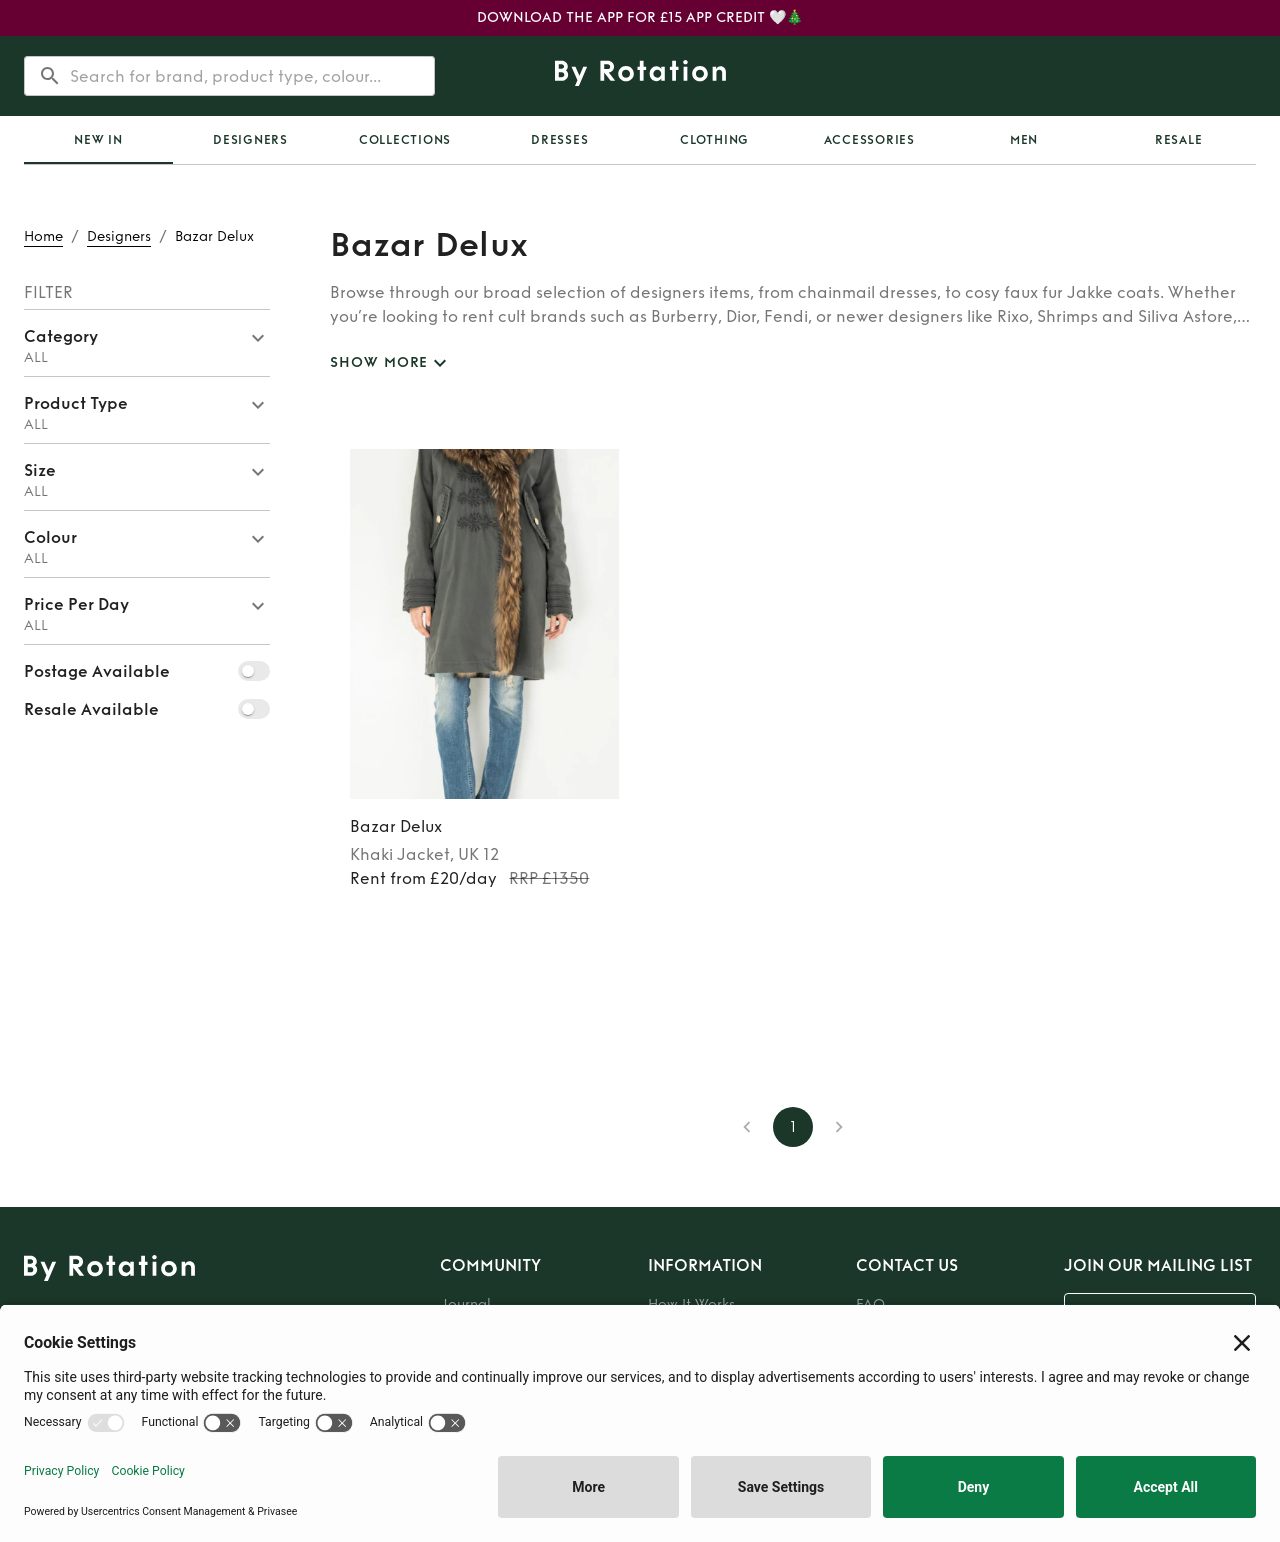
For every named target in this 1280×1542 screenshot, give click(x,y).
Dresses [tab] (559, 140)
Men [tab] (1024, 140)
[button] (147, 343)
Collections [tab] (405, 140)
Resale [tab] (1179, 140)
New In (98, 140)
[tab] (98, 140)
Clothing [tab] (714, 140)
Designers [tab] (250, 140)
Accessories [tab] (869, 140)
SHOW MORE (391, 363)
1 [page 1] (793, 1127)
